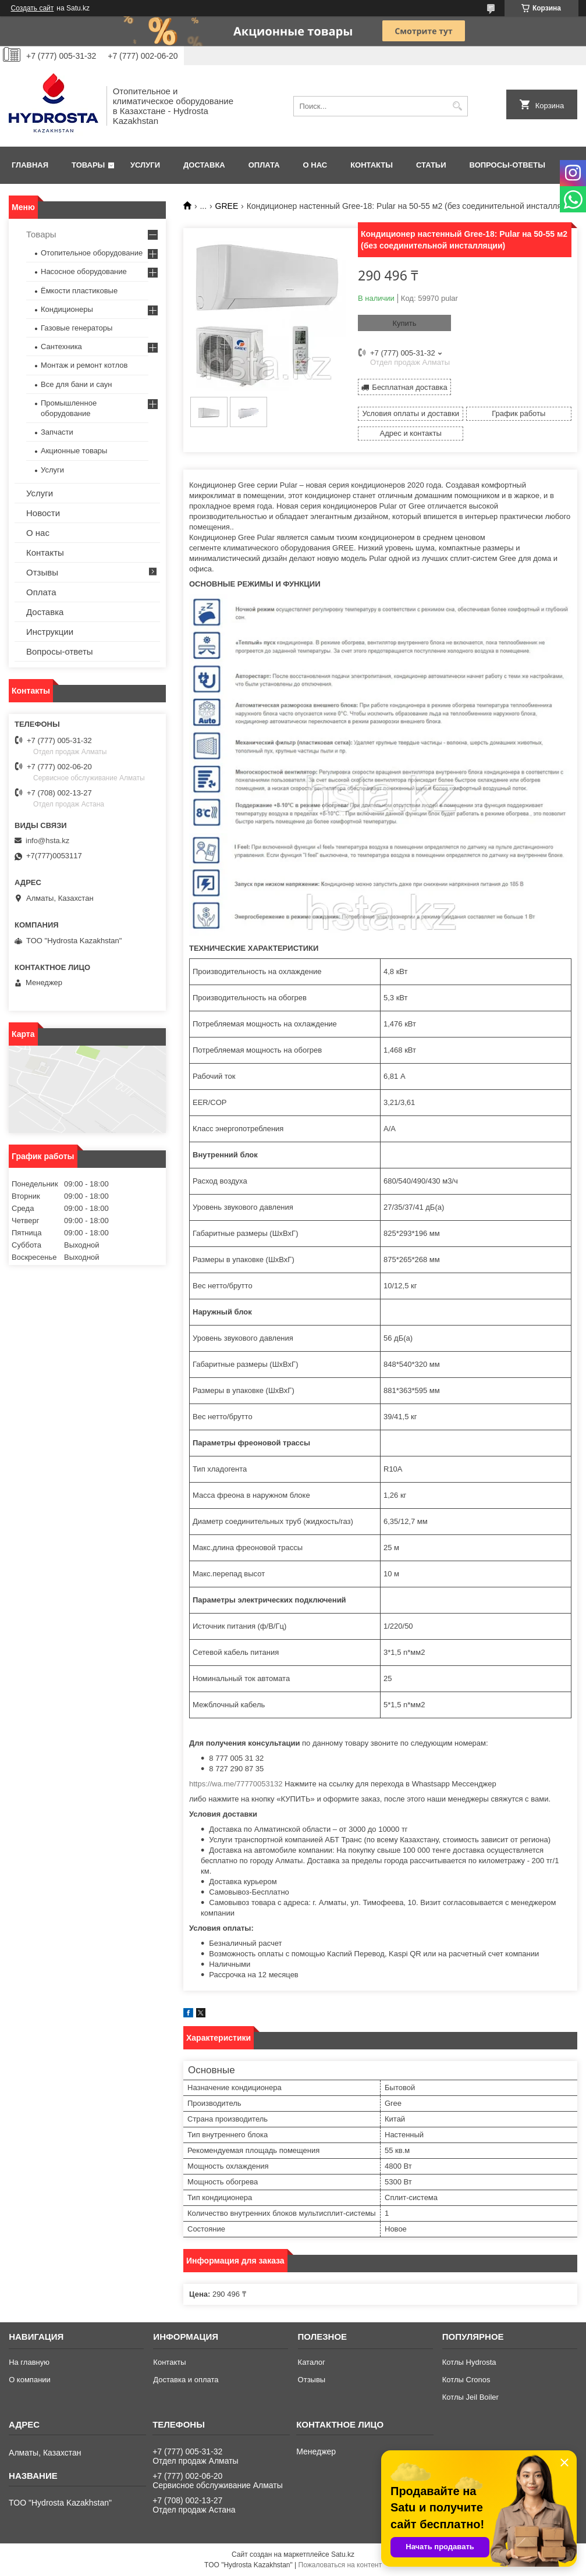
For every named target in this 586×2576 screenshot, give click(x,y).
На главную (29, 2362)
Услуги (145, 165)
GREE (227, 206)
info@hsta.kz (47, 840)
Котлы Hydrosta (469, 2362)
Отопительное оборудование (92, 252)
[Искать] (458, 106)
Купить (404, 323)
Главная (30, 165)
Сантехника (61, 346)
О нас (315, 165)
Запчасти (57, 432)
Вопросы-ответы (507, 165)
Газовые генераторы (76, 328)
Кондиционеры (67, 309)
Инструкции (49, 632)
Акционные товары (74, 450)
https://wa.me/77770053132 (235, 1783)
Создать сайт (32, 8)
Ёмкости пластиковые (79, 290)
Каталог (311, 2362)
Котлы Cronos (466, 2379)
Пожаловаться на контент (340, 2565)
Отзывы (42, 572)
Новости (43, 513)
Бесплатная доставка (409, 387)
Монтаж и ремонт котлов (84, 365)
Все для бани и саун (76, 384)
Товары (88, 165)
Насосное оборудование (84, 271)
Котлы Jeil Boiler (470, 2397)
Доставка (204, 165)
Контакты (371, 165)
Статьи (431, 165)
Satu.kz (342, 2554)
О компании (30, 2379)
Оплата (264, 165)
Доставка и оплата (185, 2379)
